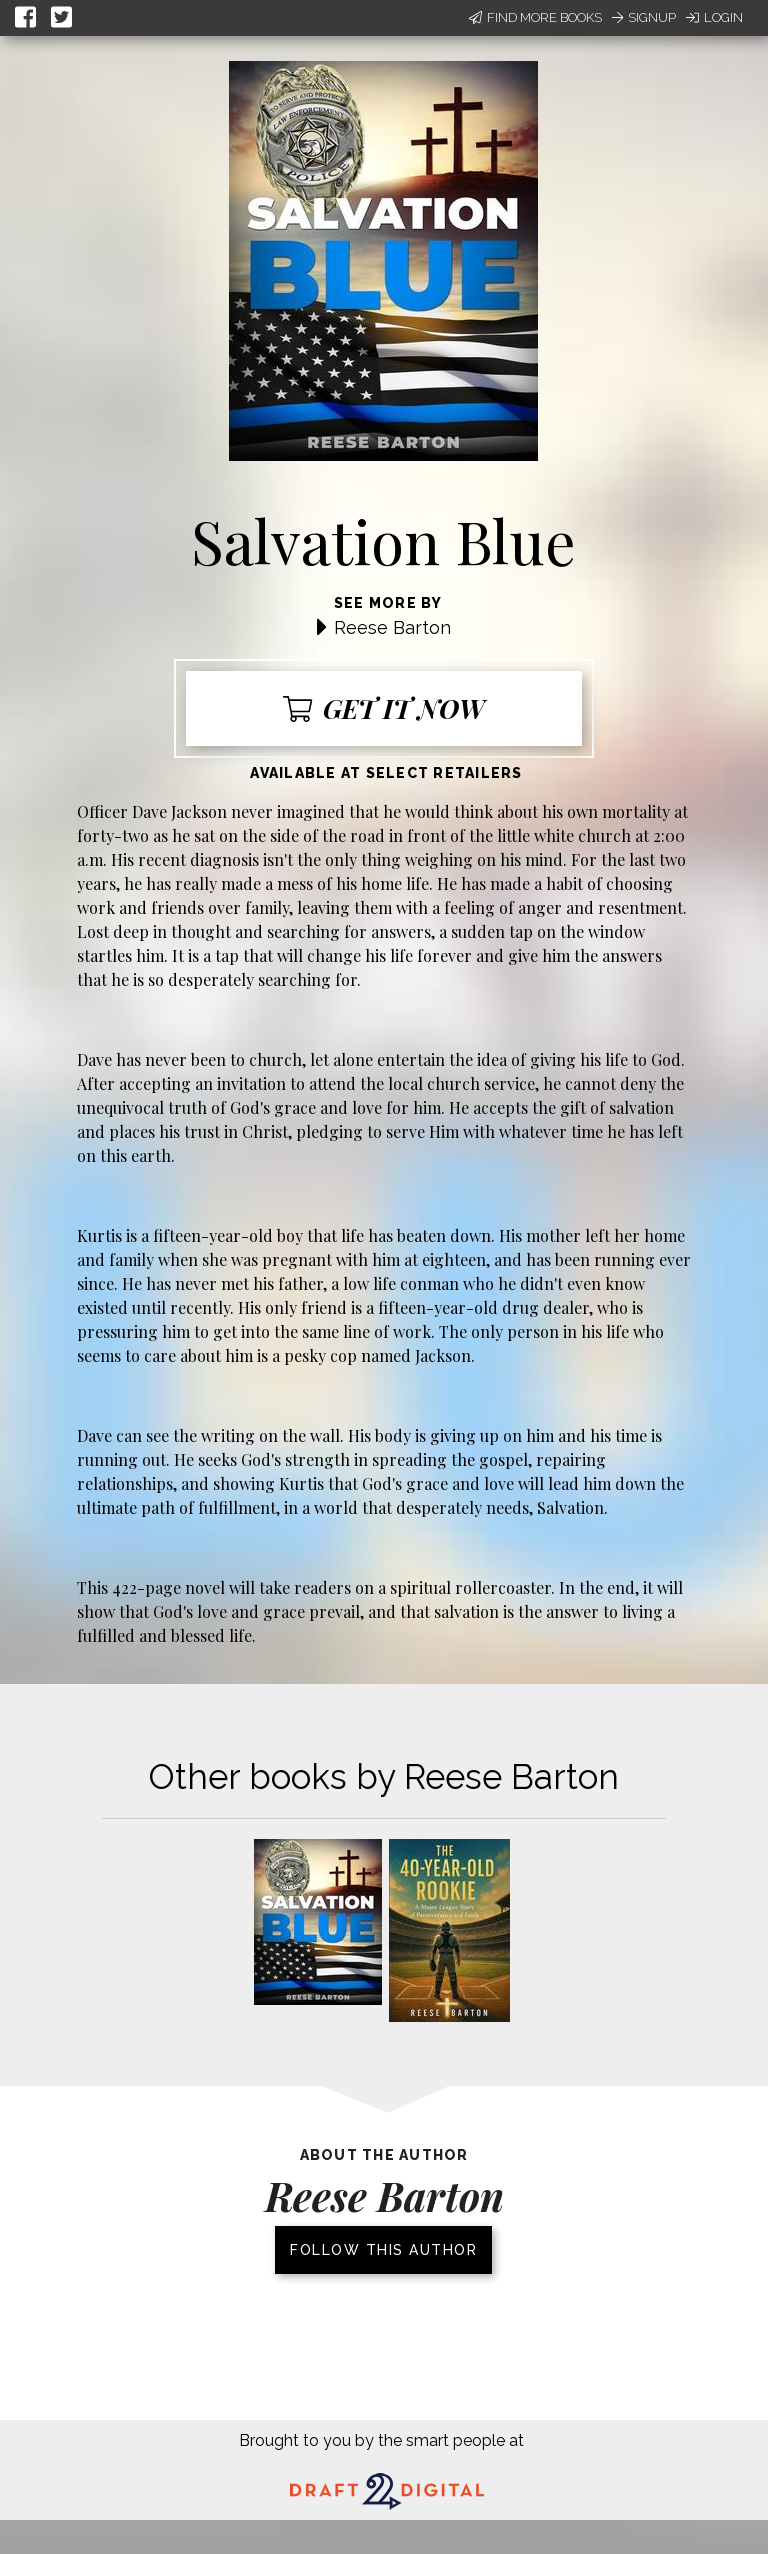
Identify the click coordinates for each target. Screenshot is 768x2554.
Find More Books (535, 17)
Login (714, 17)
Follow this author (383, 2250)
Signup (644, 17)
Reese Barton (392, 627)
